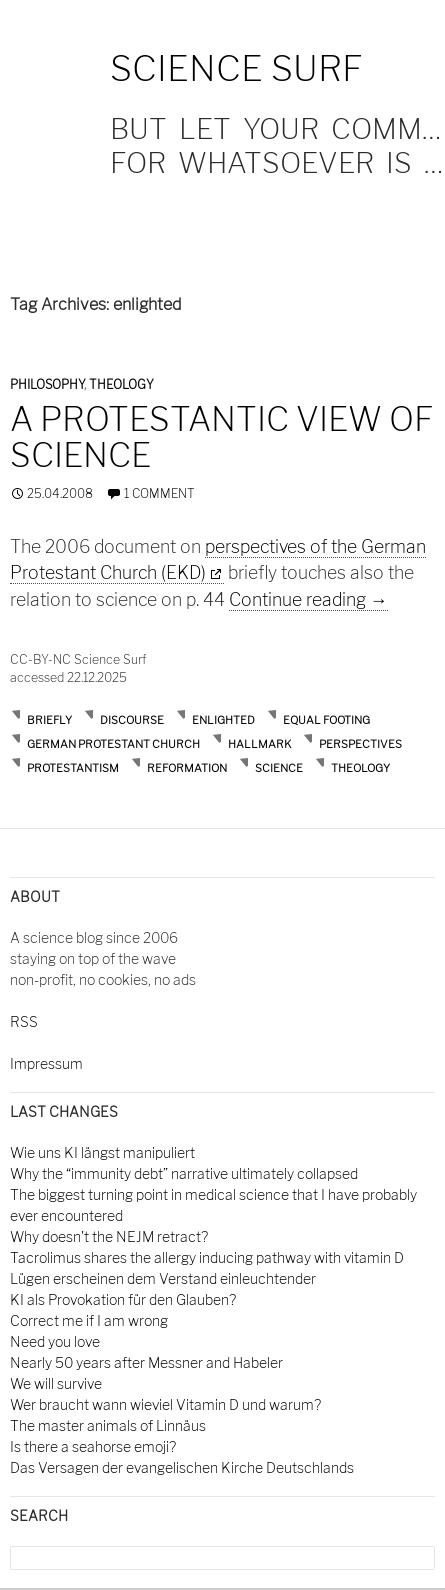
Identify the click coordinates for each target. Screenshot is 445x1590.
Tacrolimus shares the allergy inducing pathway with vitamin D (207, 1257)
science (279, 768)
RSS (24, 1021)
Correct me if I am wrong (89, 1320)
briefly (49, 720)
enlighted (223, 720)
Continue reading (308, 599)
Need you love (55, 1341)
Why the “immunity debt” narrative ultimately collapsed (184, 1173)
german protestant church (113, 744)
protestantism (73, 768)
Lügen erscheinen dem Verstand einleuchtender (163, 1278)
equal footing (326, 720)
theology (360, 768)
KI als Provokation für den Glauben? (123, 1299)
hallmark (259, 744)
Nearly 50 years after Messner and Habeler (146, 1362)
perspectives (360, 744)
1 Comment (159, 493)
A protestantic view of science (221, 437)
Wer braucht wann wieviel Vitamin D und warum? (165, 1404)
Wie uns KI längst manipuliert (102, 1152)
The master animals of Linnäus (108, 1425)
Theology (121, 384)
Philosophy (47, 384)
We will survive (56, 1383)
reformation (187, 768)
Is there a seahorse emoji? (93, 1446)
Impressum (46, 1063)
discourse (132, 720)
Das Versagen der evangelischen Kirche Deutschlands (182, 1467)
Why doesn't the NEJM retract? (109, 1236)
